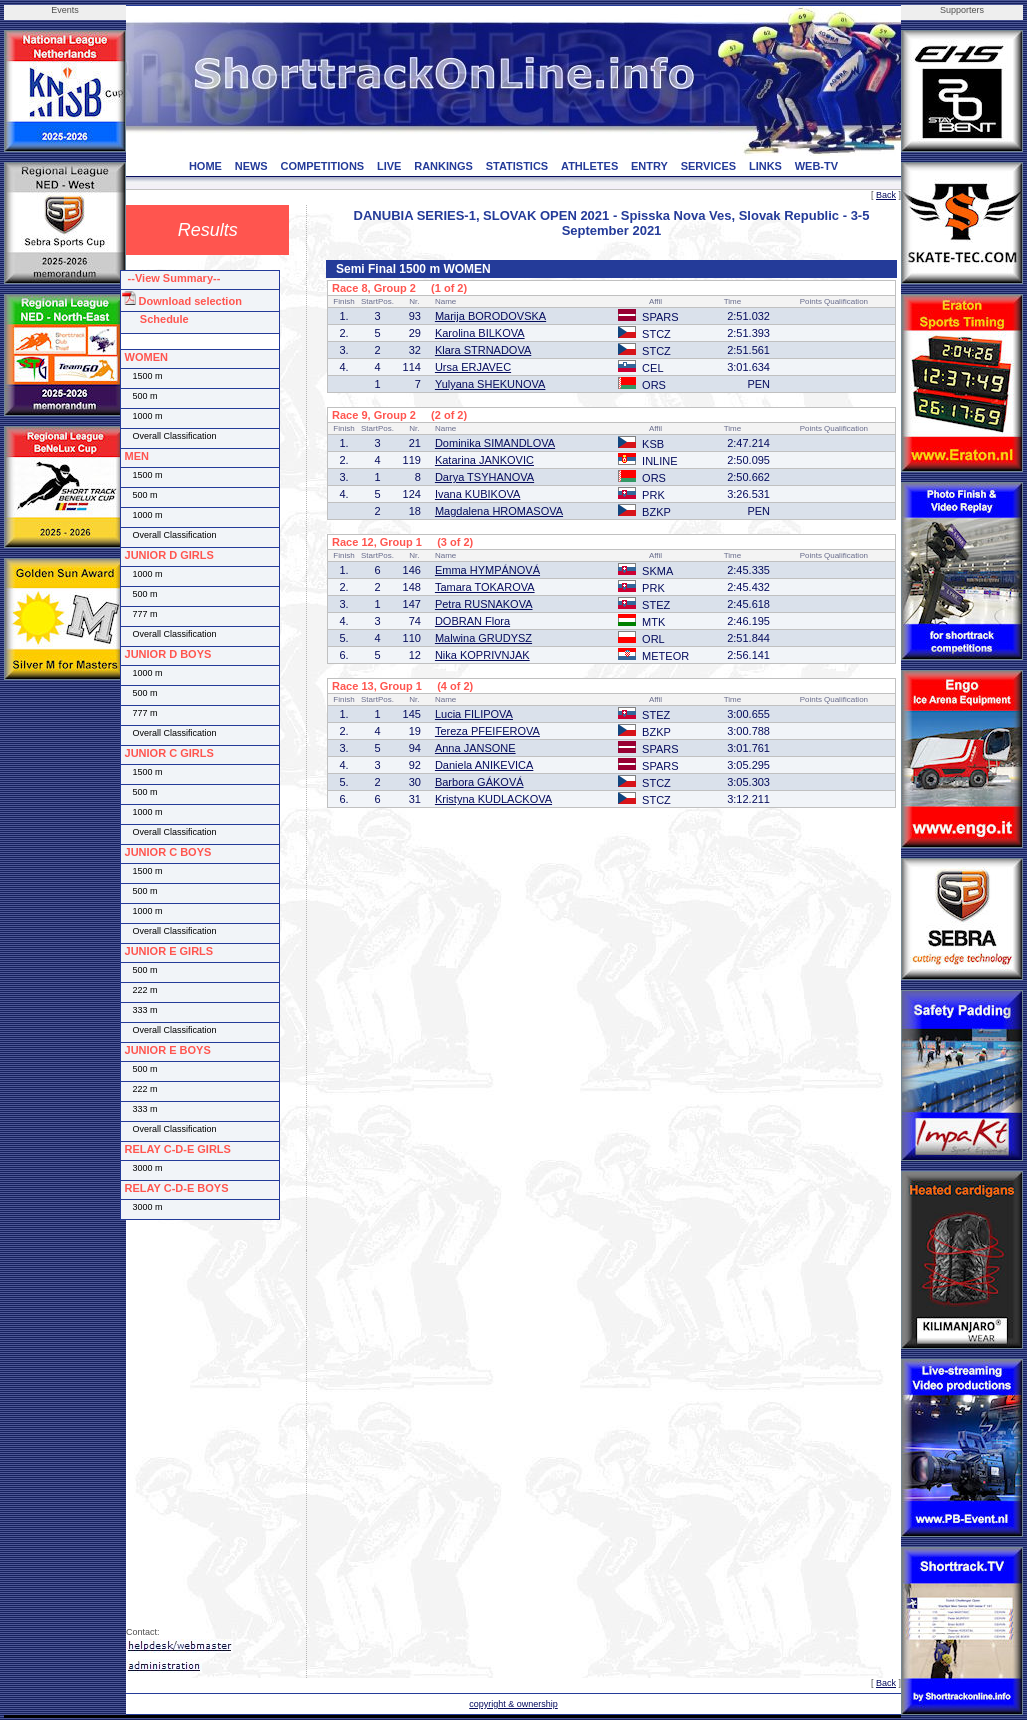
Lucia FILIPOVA (474, 714)
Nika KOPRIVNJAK (482, 655)
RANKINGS (443, 166)
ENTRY (649, 166)
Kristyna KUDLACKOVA (493, 799)
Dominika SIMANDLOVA (495, 443)
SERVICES (708, 166)
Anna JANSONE (475, 748)
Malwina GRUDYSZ (483, 638)
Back (886, 195)
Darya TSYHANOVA (484, 477)
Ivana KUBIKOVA (477, 494)
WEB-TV (816, 166)
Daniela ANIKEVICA (484, 765)
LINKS (765, 166)
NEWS (251, 166)
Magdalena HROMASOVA (499, 511)
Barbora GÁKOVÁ (479, 782)
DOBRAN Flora (472, 621)
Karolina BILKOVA (480, 333)
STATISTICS (517, 166)
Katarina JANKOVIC (484, 460)
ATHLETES (589, 166)
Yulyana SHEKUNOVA (490, 384)
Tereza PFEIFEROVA (487, 731)
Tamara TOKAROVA (485, 587)
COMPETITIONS (322, 166)
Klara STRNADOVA (483, 350)
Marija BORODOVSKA (490, 316)
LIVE (389, 166)
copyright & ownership (513, 1704)
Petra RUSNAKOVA (484, 604)
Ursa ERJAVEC (473, 367)
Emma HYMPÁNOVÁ (487, 570)
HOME (205, 166)
